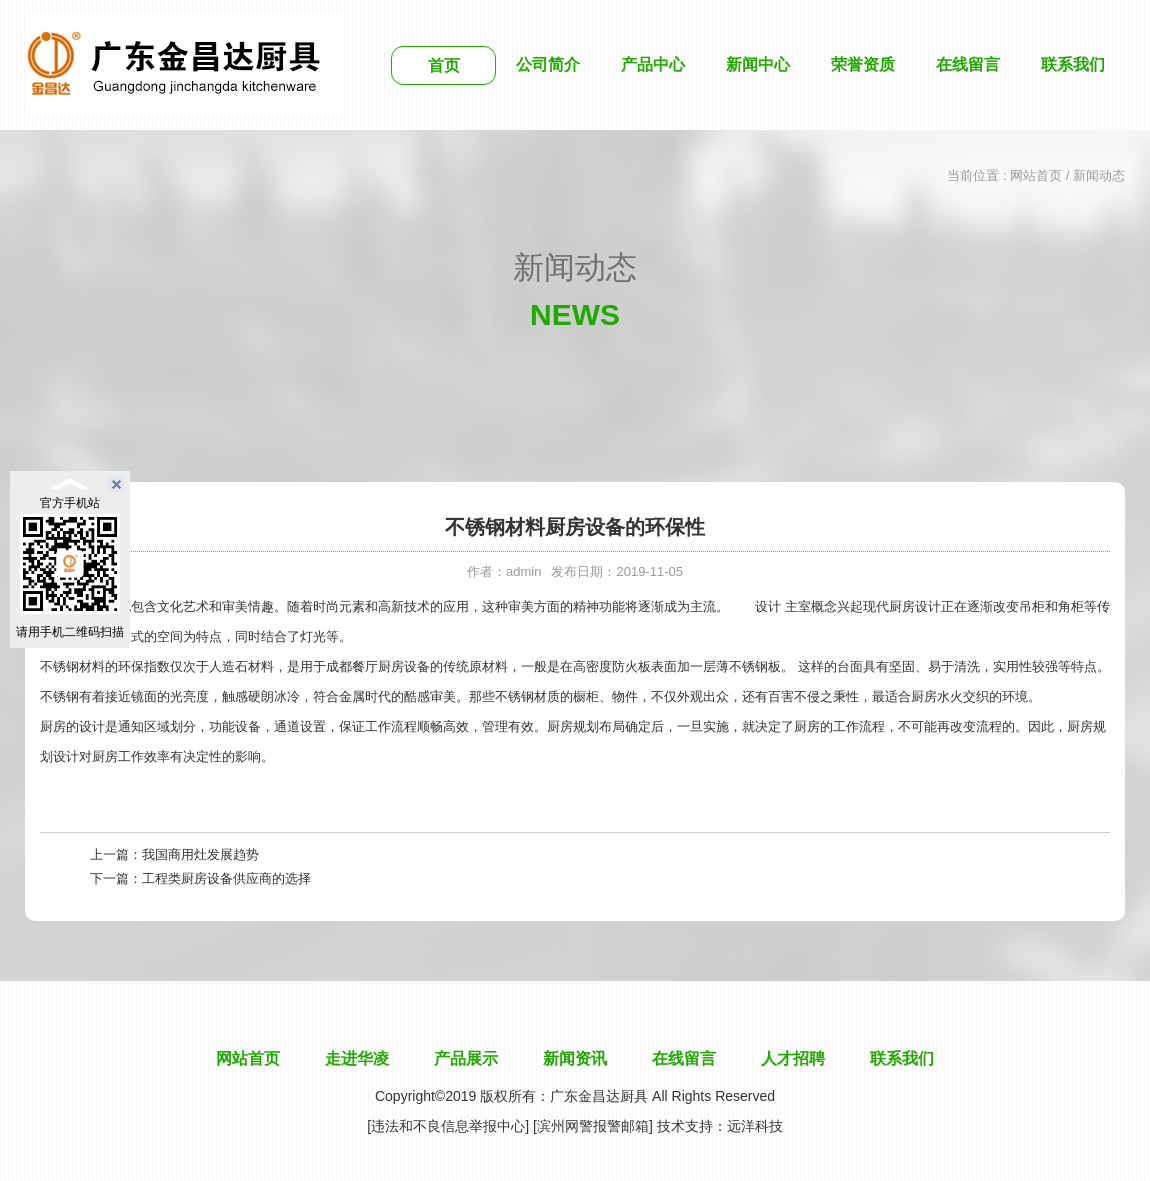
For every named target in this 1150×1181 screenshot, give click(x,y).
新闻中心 (758, 64)
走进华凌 (357, 1058)
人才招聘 (793, 1058)
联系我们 (1073, 64)
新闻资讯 (575, 1058)
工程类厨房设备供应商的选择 (226, 878)
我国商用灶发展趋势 (200, 854)
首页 (444, 65)
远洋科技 (755, 1126)
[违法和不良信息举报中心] (448, 1126)
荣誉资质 (863, 64)
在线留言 (968, 64)
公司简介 (548, 64)
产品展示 (466, 1058)
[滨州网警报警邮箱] (593, 1126)
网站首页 (1036, 175)
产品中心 (653, 64)
